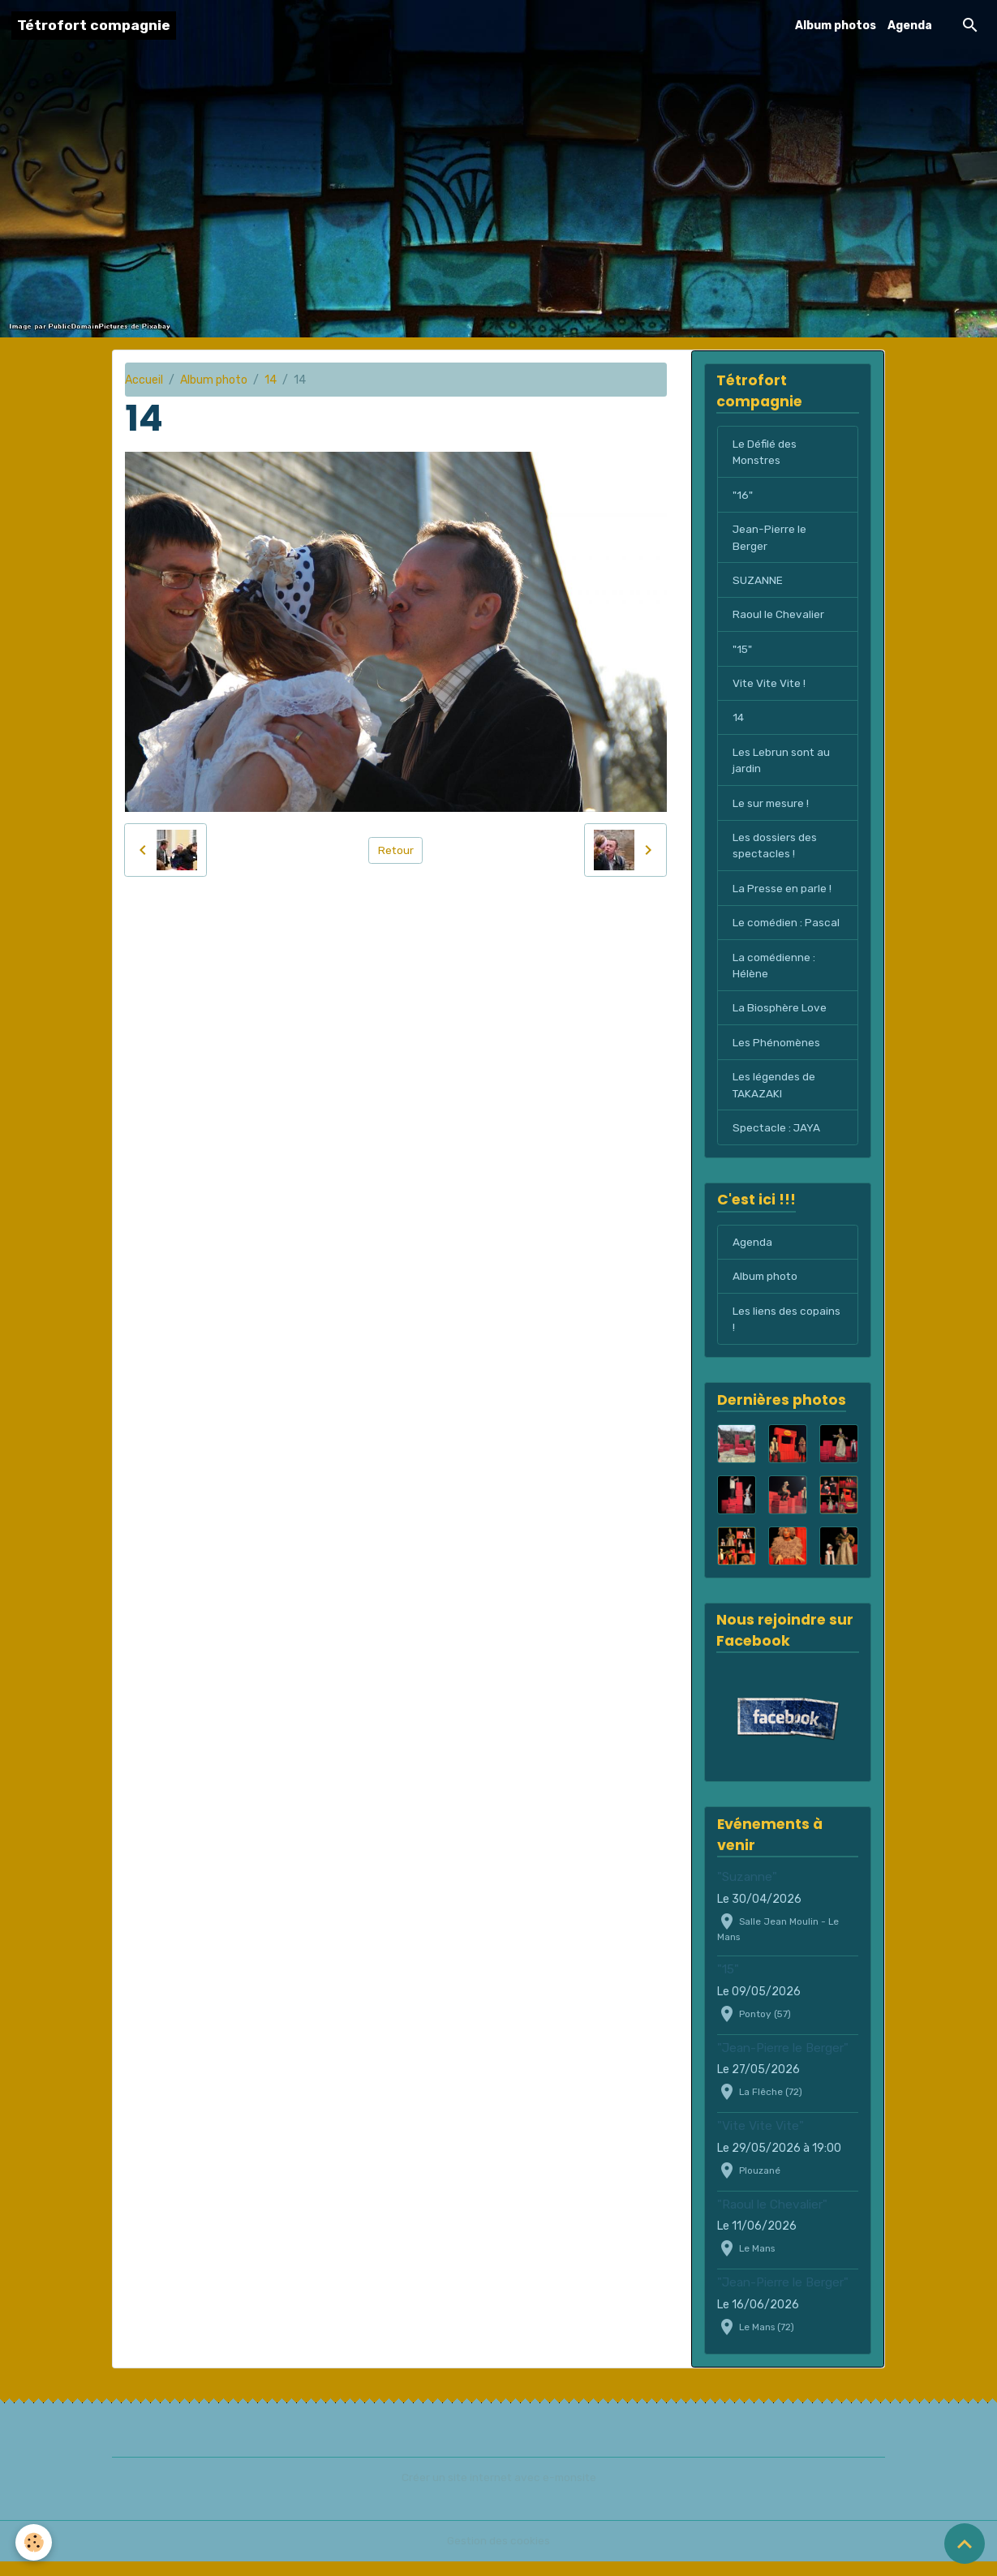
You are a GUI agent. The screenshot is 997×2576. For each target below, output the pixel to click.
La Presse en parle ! (782, 897)
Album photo (213, 380)
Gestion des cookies (498, 2555)
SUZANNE (758, 583)
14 (270, 380)
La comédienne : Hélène (775, 975)
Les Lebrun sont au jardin (782, 766)
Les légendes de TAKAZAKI (774, 1096)
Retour (395, 850)
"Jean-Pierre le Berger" (783, 2062)
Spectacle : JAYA (777, 1140)
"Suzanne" (747, 1891)
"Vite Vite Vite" (760, 2141)
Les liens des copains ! (786, 1332)
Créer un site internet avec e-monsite (499, 2492)
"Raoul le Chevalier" (772, 2219)
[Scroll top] (964, 2543)
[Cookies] (34, 2542)
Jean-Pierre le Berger (770, 540)
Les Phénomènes (777, 1053)
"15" (743, 653)
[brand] (93, 25)
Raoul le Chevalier (778, 618)
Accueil (144, 380)
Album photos (835, 25)
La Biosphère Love (780, 1018)
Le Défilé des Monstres (765, 453)
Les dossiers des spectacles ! (775, 853)
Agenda (909, 25)
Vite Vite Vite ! (770, 688)
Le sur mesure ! (771, 810)
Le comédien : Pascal (787, 931)
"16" (742, 497)
